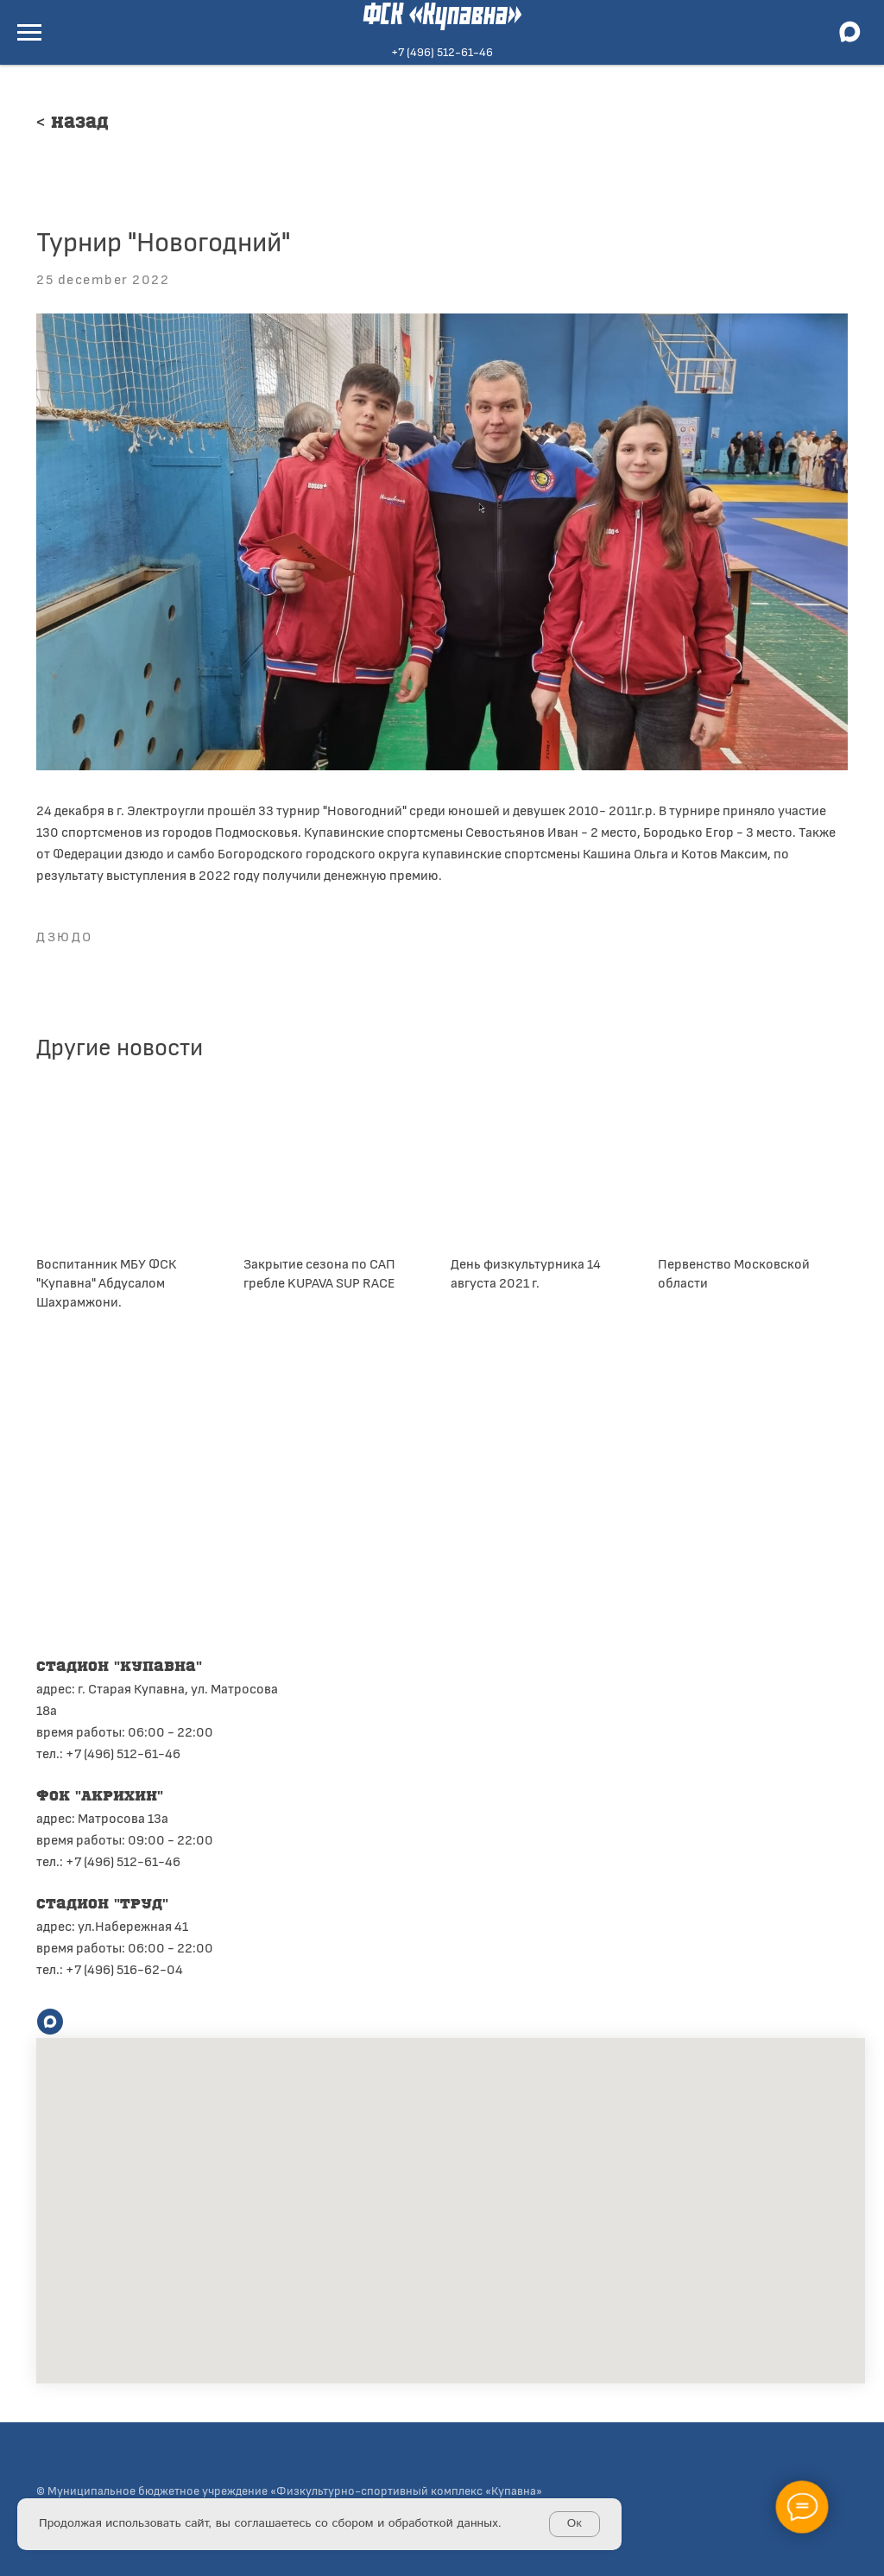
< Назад (72, 123)
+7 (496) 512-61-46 (442, 51)
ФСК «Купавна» (442, 16)
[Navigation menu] (29, 32)
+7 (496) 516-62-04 (124, 1968)
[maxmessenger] (849, 40)
